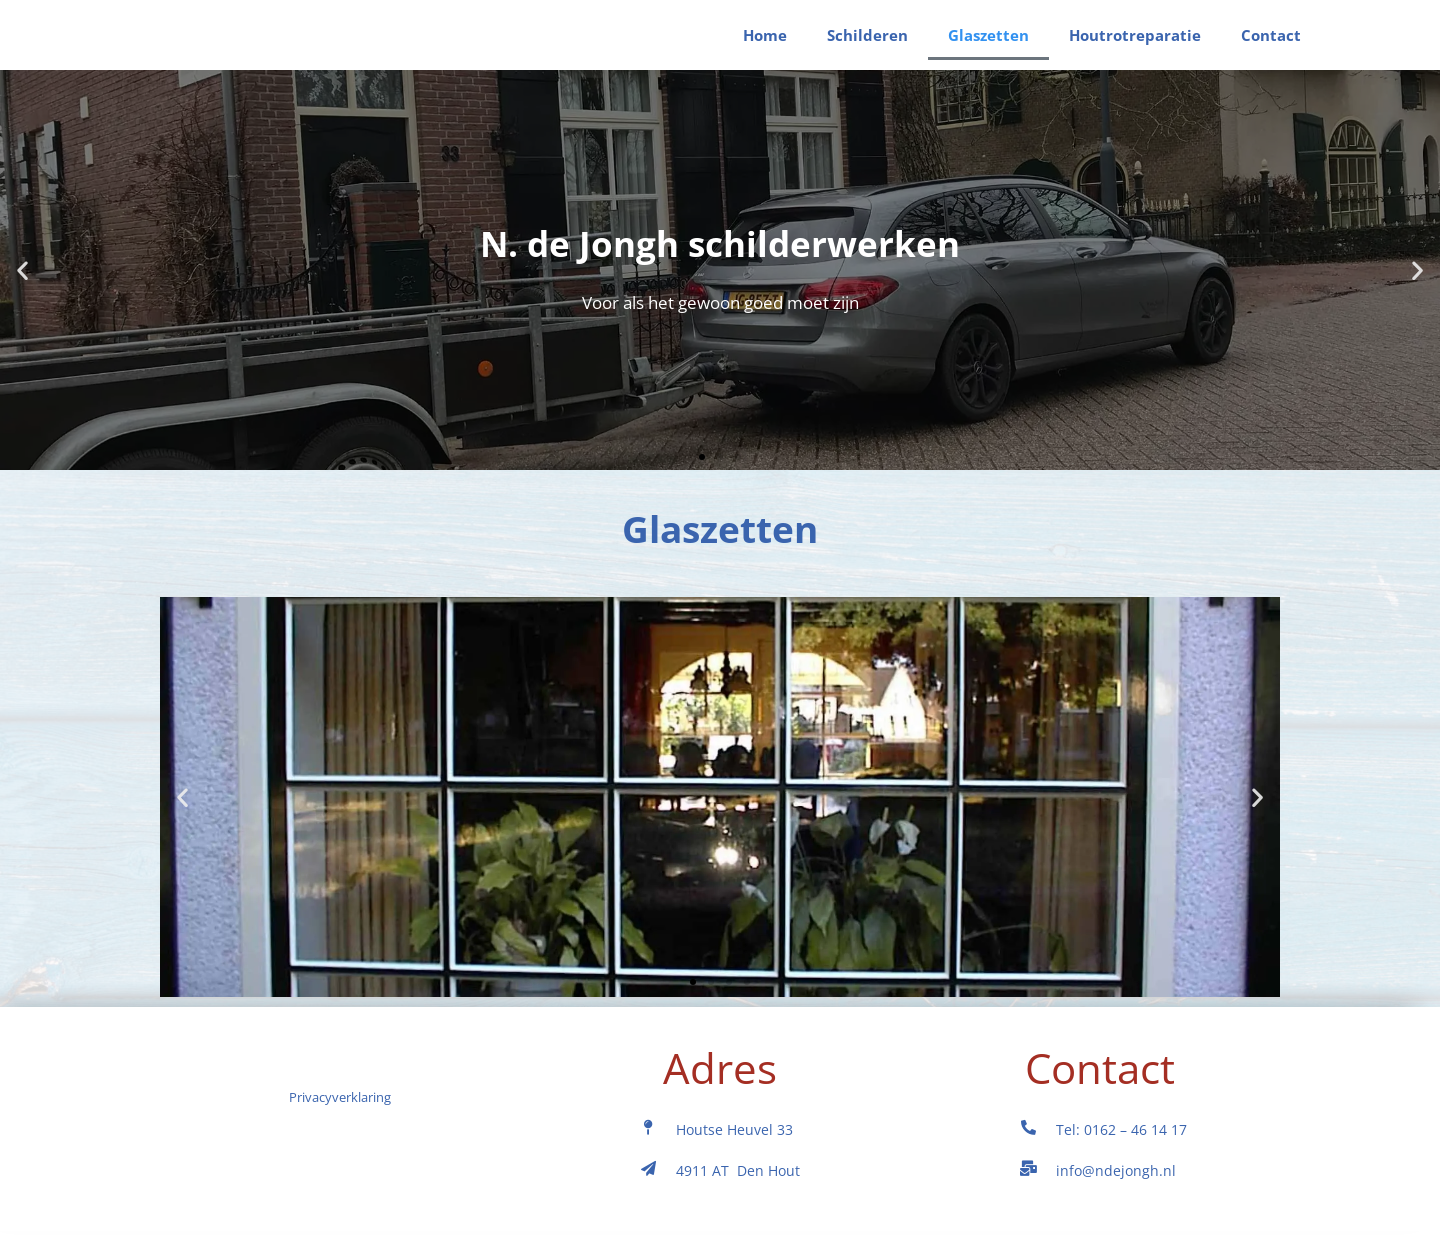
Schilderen (867, 45)
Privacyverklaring (340, 1183)
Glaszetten (988, 45)
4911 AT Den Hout (738, 1190)
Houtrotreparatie (1135, 45)
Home (765, 45)
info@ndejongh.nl (1116, 1190)
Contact (1271, 45)
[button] (22, 290)
